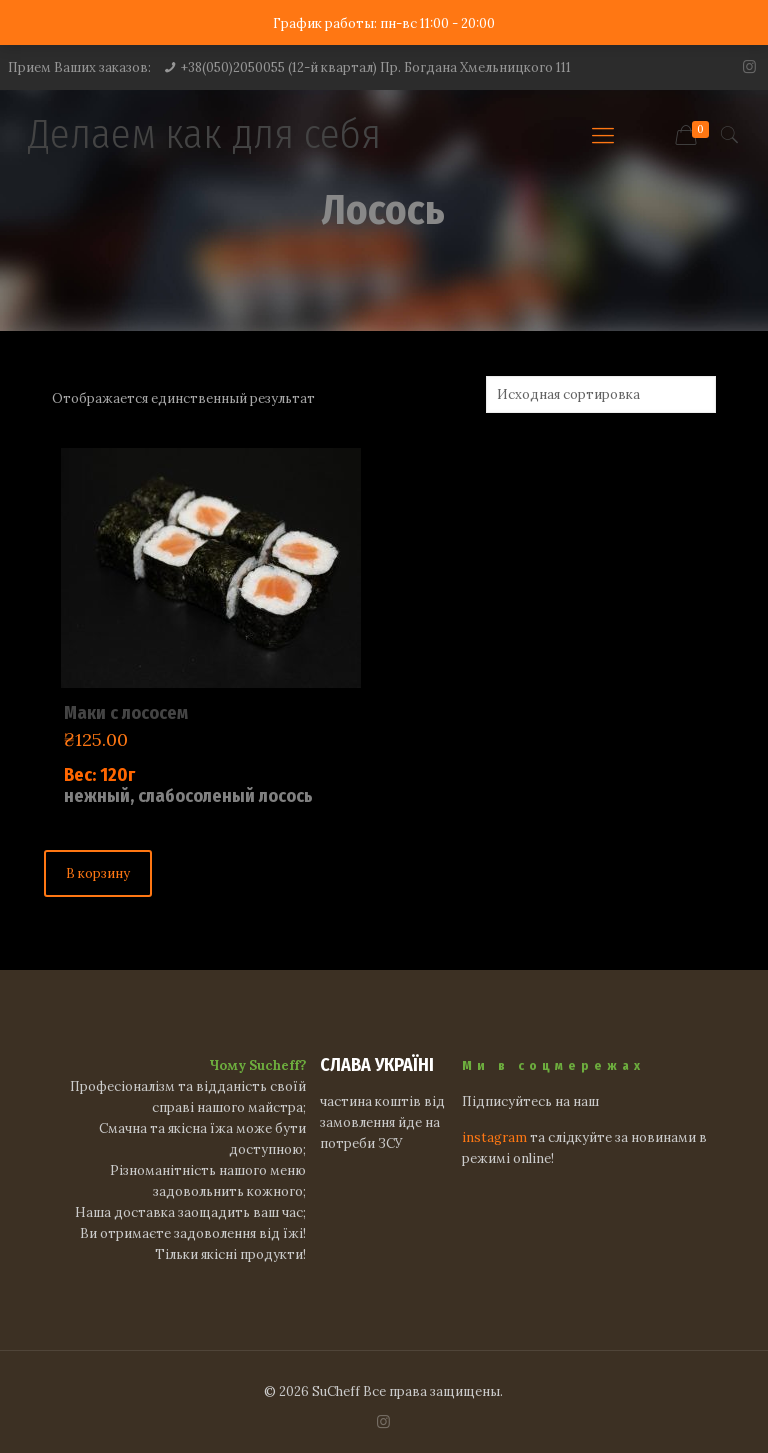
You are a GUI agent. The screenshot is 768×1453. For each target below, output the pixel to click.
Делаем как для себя (204, 134)
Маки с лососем (126, 713)
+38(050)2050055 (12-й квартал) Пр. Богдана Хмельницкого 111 (376, 67)
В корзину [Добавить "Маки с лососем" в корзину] (98, 873)
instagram (494, 1137)
